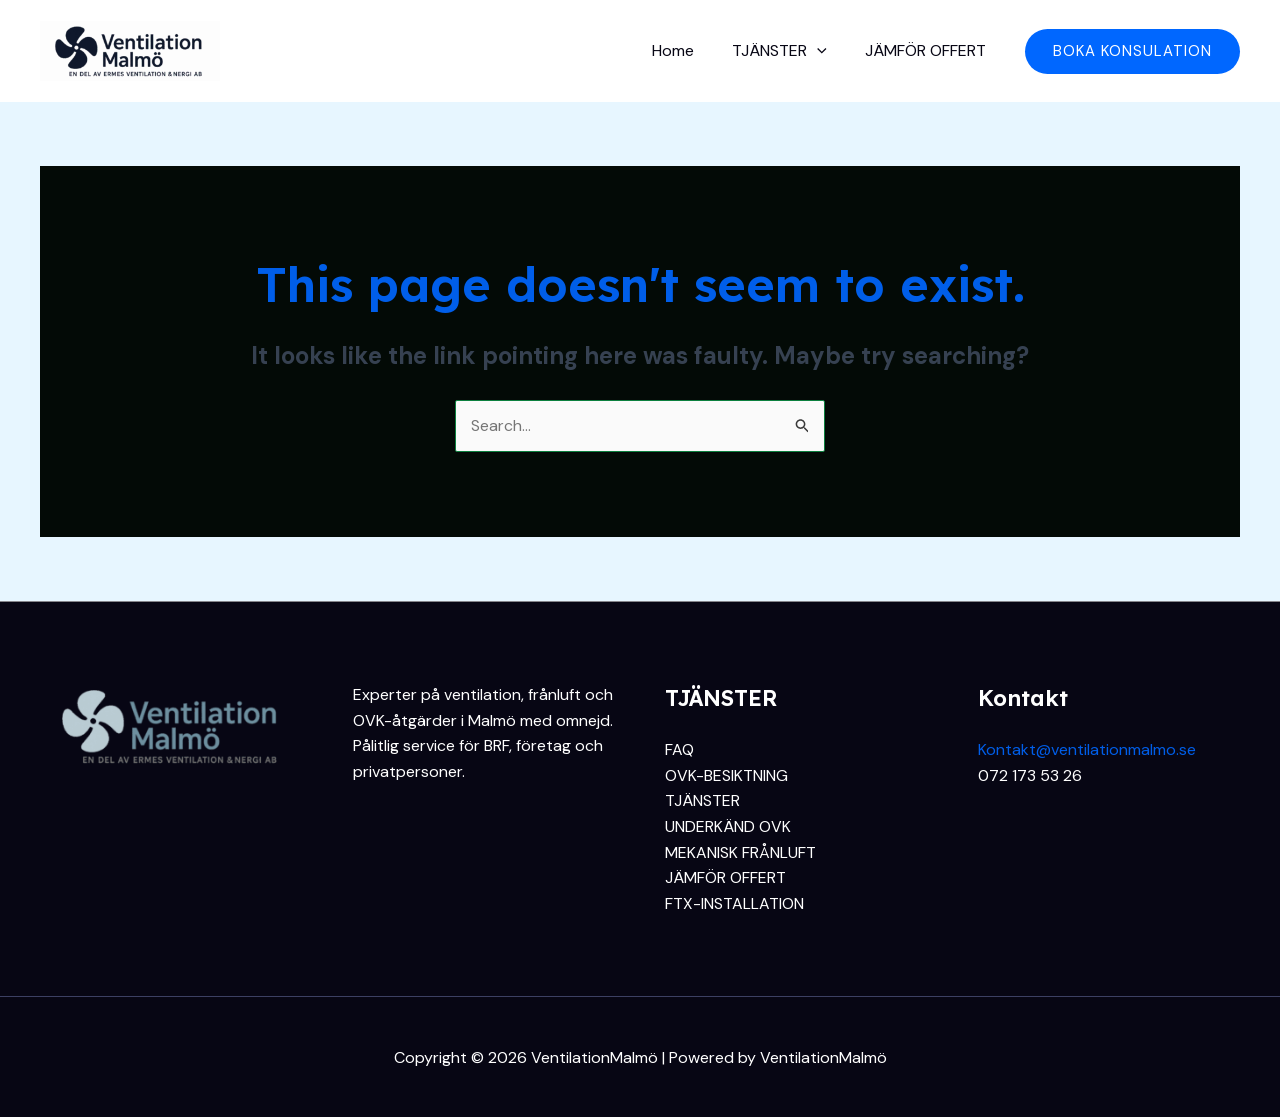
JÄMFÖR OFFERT (928, 50)
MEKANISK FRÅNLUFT (740, 852)
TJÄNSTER (788, 50)
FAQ (679, 749)
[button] (1132, 51)
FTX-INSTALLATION (734, 903)
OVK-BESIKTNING (726, 775)
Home (688, 50)
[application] (826, 50)
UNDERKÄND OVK (728, 826)
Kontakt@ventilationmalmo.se (1087, 749)
